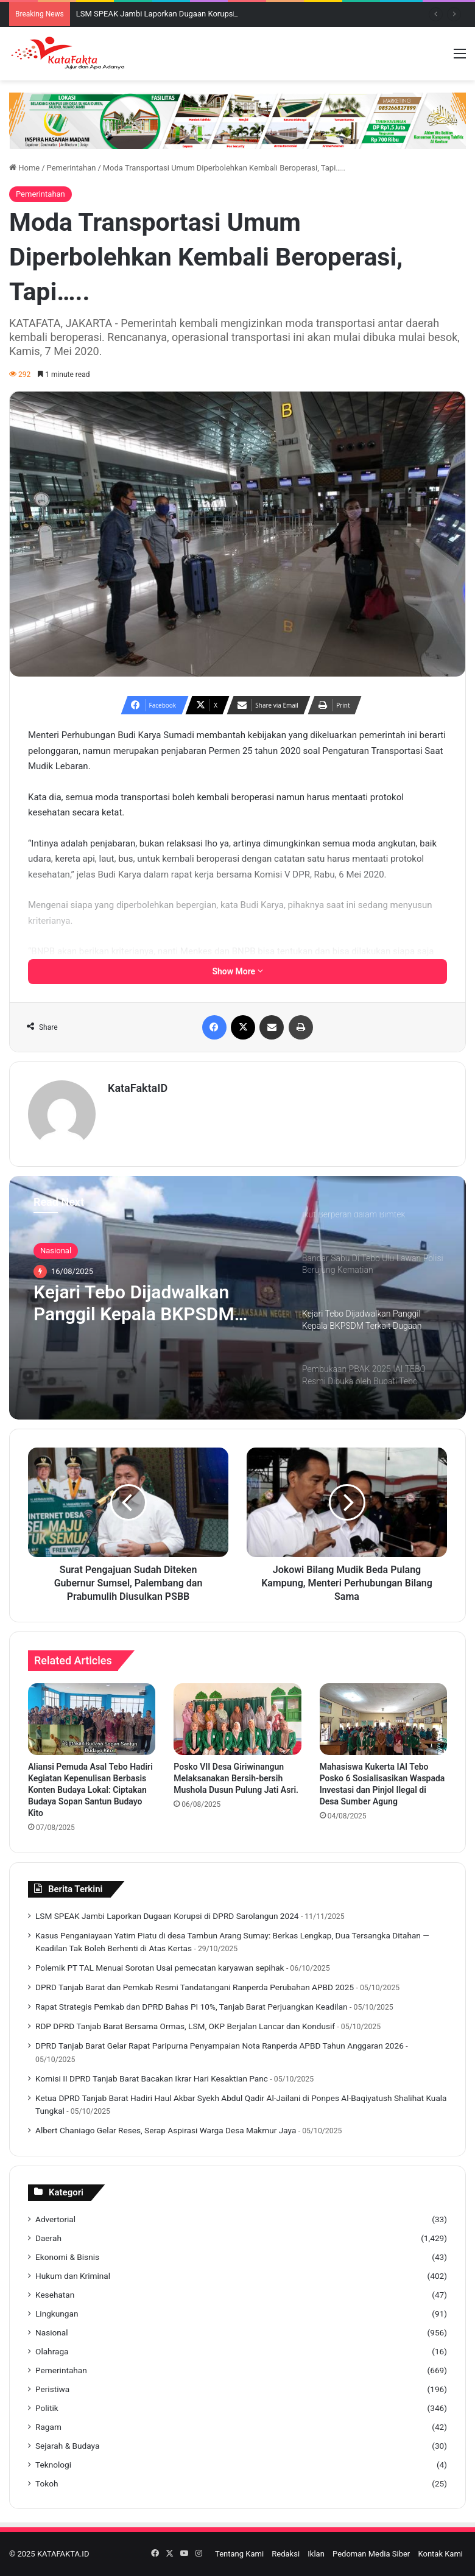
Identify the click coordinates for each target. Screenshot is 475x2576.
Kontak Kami (440, 2553)
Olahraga (52, 2351)
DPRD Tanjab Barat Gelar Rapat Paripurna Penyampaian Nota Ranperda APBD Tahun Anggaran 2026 (219, 2045)
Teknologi (53, 2464)
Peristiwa (52, 2389)
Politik (46, 2408)
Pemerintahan (71, 167)
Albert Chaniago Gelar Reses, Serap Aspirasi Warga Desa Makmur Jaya (165, 2130)
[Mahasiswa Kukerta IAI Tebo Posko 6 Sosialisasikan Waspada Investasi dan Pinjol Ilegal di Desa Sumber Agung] (383, 1719)
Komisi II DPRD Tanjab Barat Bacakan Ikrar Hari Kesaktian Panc (151, 2078)
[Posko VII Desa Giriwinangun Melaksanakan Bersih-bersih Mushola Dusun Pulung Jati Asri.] (237, 1719)
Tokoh (46, 2483)
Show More (237, 971)
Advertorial (55, 2219)
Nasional (55, 1250)
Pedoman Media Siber (371, 2553)
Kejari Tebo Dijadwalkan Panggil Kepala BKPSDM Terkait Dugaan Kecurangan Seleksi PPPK (146, 1303)
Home (24, 167)
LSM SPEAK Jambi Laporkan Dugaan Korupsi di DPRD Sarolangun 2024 (166, 1916)
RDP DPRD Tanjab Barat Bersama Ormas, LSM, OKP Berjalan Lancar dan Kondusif (185, 2026)
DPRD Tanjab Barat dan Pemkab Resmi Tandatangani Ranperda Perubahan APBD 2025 (194, 1987)
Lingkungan (56, 2313)
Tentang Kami (239, 2553)
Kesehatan (54, 2295)
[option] (237, 1298)
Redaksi (286, 2553)
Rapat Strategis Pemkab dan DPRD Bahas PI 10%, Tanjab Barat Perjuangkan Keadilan (191, 2006)
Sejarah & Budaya (67, 2446)
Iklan (316, 2553)
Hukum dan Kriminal (72, 2276)
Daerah (48, 2238)
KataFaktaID (137, 1088)
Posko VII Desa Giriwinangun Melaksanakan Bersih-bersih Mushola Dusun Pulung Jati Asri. (236, 1778)
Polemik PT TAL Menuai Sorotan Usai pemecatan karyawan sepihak (159, 1967)
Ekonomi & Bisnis (67, 2257)
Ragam (48, 2427)
